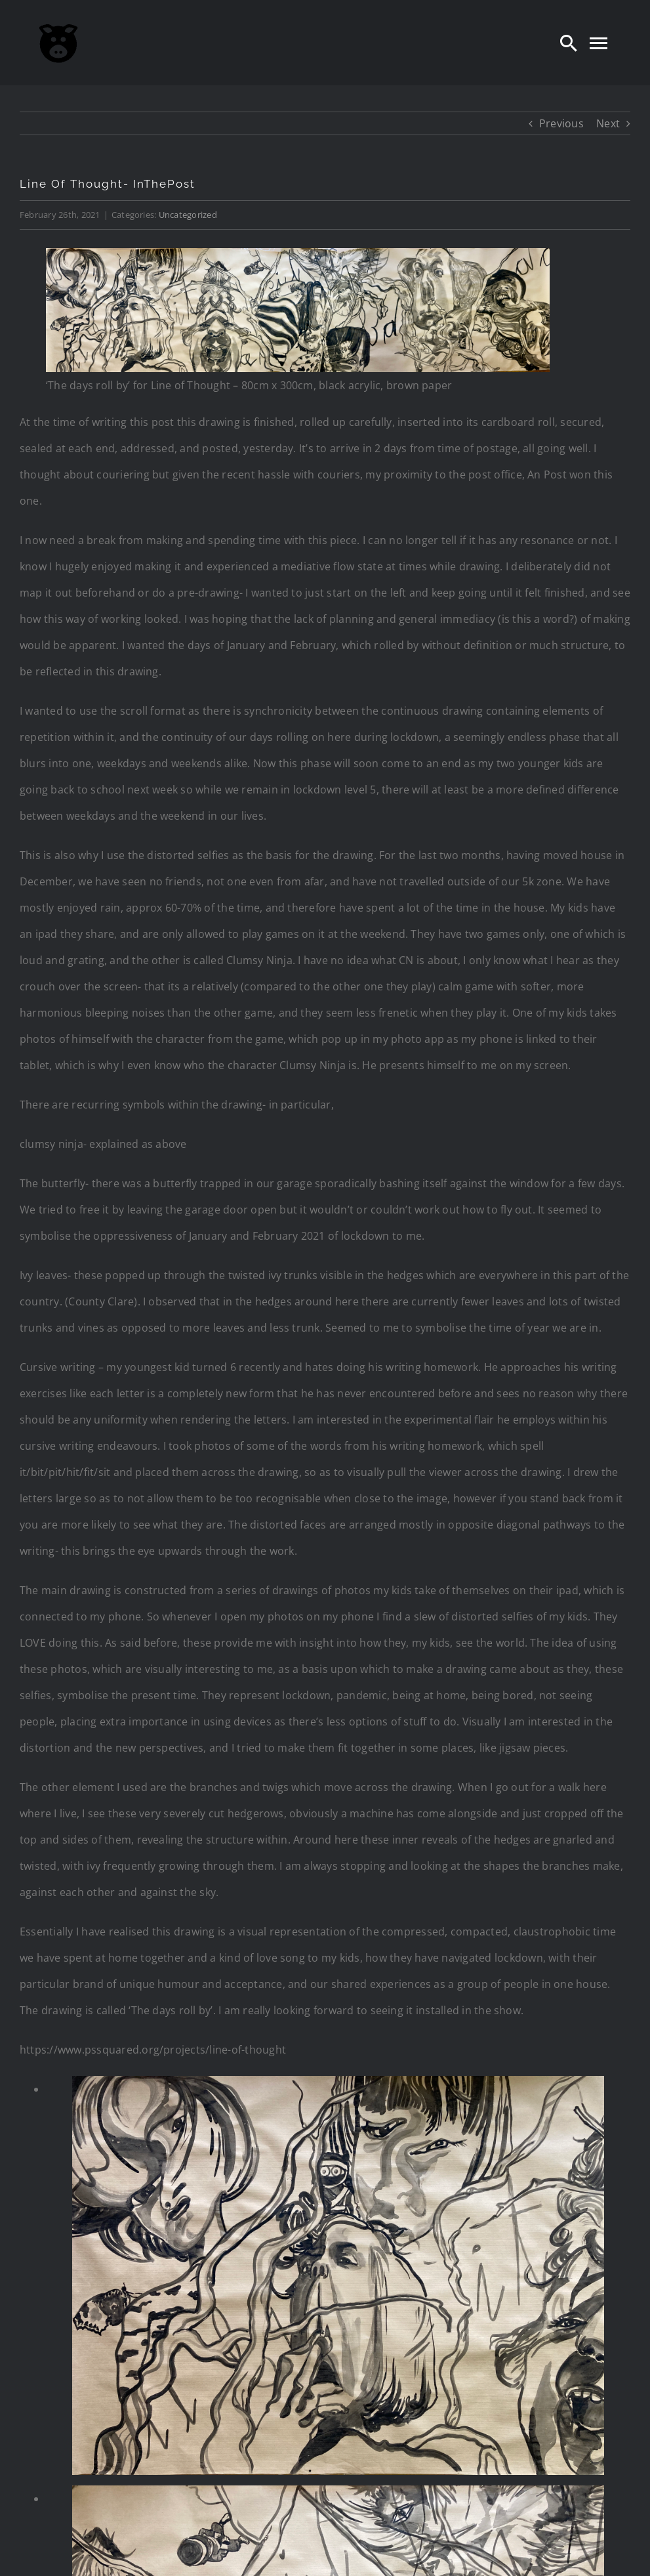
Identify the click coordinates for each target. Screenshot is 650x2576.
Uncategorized (188, 215)
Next (608, 123)
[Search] (568, 42)
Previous (561, 123)
